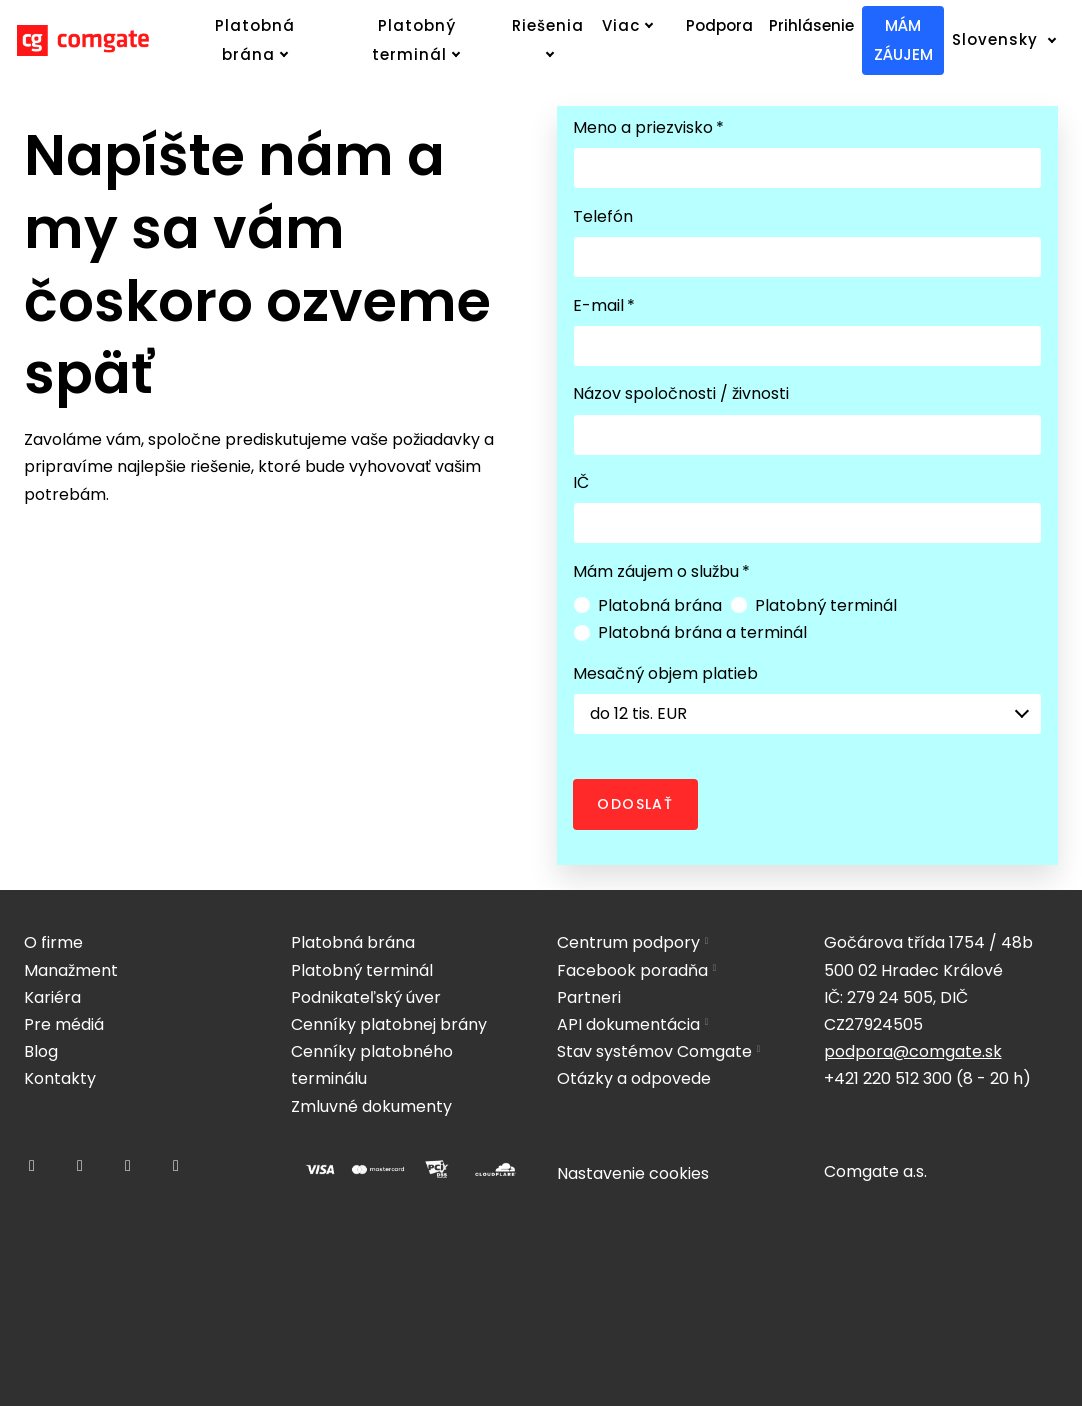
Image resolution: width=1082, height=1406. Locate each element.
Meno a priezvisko (648, 127)
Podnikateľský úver (366, 997)
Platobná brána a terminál (690, 632)
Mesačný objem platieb (665, 673)
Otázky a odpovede (634, 1078)
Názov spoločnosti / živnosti (681, 393)
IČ (581, 482)
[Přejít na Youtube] (176, 1166)
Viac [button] (629, 25)
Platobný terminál (813, 605)
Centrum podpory (628, 942)
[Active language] (1011, 40)
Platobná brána (647, 605)
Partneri (589, 997)
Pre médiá (64, 1024)
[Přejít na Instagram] (80, 1166)
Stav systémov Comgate (654, 1051)
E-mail (604, 305)
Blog (41, 1051)
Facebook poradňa (632, 970)
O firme (53, 942)
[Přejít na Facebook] (32, 1166)
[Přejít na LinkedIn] (128, 1166)
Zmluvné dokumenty (371, 1106)
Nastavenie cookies (633, 1173)
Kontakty (60, 1078)
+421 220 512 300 (888, 1078)
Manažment (71, 970)
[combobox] (807, 714)
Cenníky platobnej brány (389, 1024)
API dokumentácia (628, 1024)
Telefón (603, 216)
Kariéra (52, 997)
